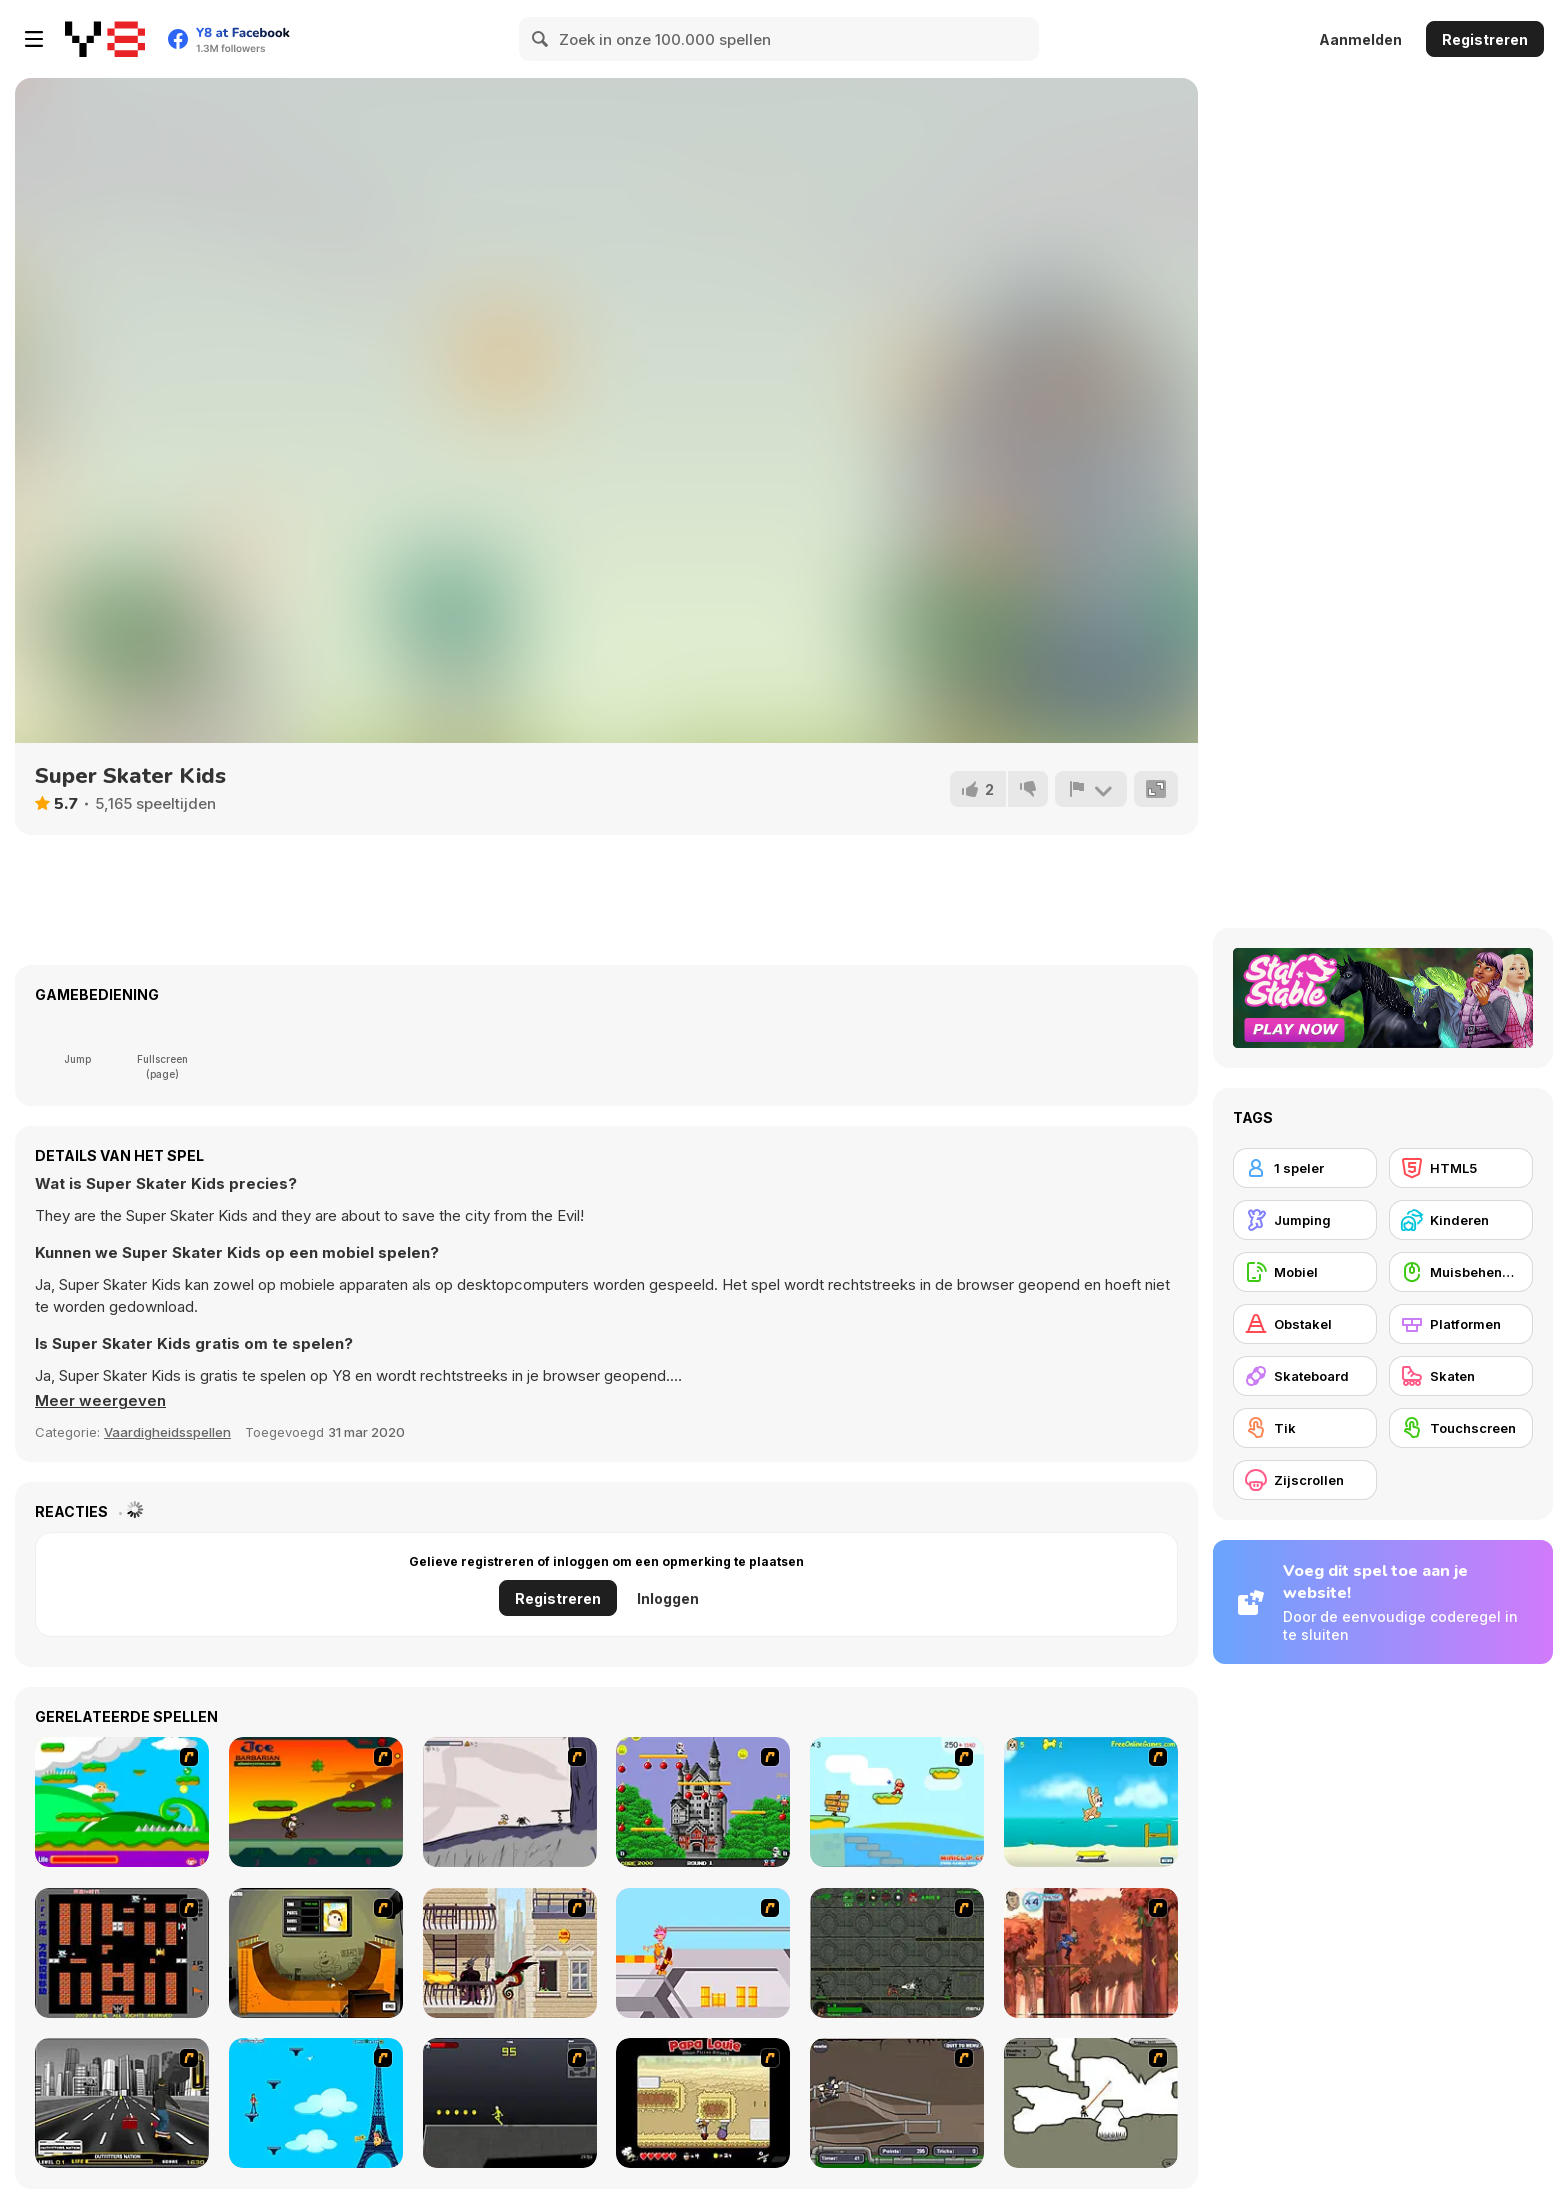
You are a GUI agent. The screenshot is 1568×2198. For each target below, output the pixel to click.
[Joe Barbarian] (316, 1802)
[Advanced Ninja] (1091, 2103)
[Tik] (1305, 1428)
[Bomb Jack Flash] (703, 1802)
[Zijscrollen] (1305, 1480)
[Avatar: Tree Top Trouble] (1091, 1953)
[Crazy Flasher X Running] (510, 2103)
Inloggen (668, 1598)
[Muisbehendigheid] (1461, 1272)
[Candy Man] (122, 1802)
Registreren (1485, 39)
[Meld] (1091, 789)
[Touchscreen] (1461, 1428)
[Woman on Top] (316, 2103)
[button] (100, 1401)
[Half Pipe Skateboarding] (316, 1953)
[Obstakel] (1305, 1324)
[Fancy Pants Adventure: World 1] (510, 1802)
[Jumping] (1305, 1220)
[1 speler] (1305, 1168)
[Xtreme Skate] (703, 1953)
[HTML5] (1461, 1168)
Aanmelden (1360, 39)
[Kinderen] (1461, 1220)
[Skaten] (1461, 1376)
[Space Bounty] (897, 1953)
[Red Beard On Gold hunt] (897, 1802)
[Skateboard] (1305, 1376)
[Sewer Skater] (897, 2103)
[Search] (541, 39)
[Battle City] (122, 1953)
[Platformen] (1461, 1324)
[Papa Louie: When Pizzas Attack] (703, 2103)
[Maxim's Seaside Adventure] (1091, 1802)
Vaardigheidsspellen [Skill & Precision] (167, 1432)
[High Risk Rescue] (510, 1953)
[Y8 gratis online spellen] (105, 39)
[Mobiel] (1305, 1272)
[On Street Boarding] (122, 2103)
